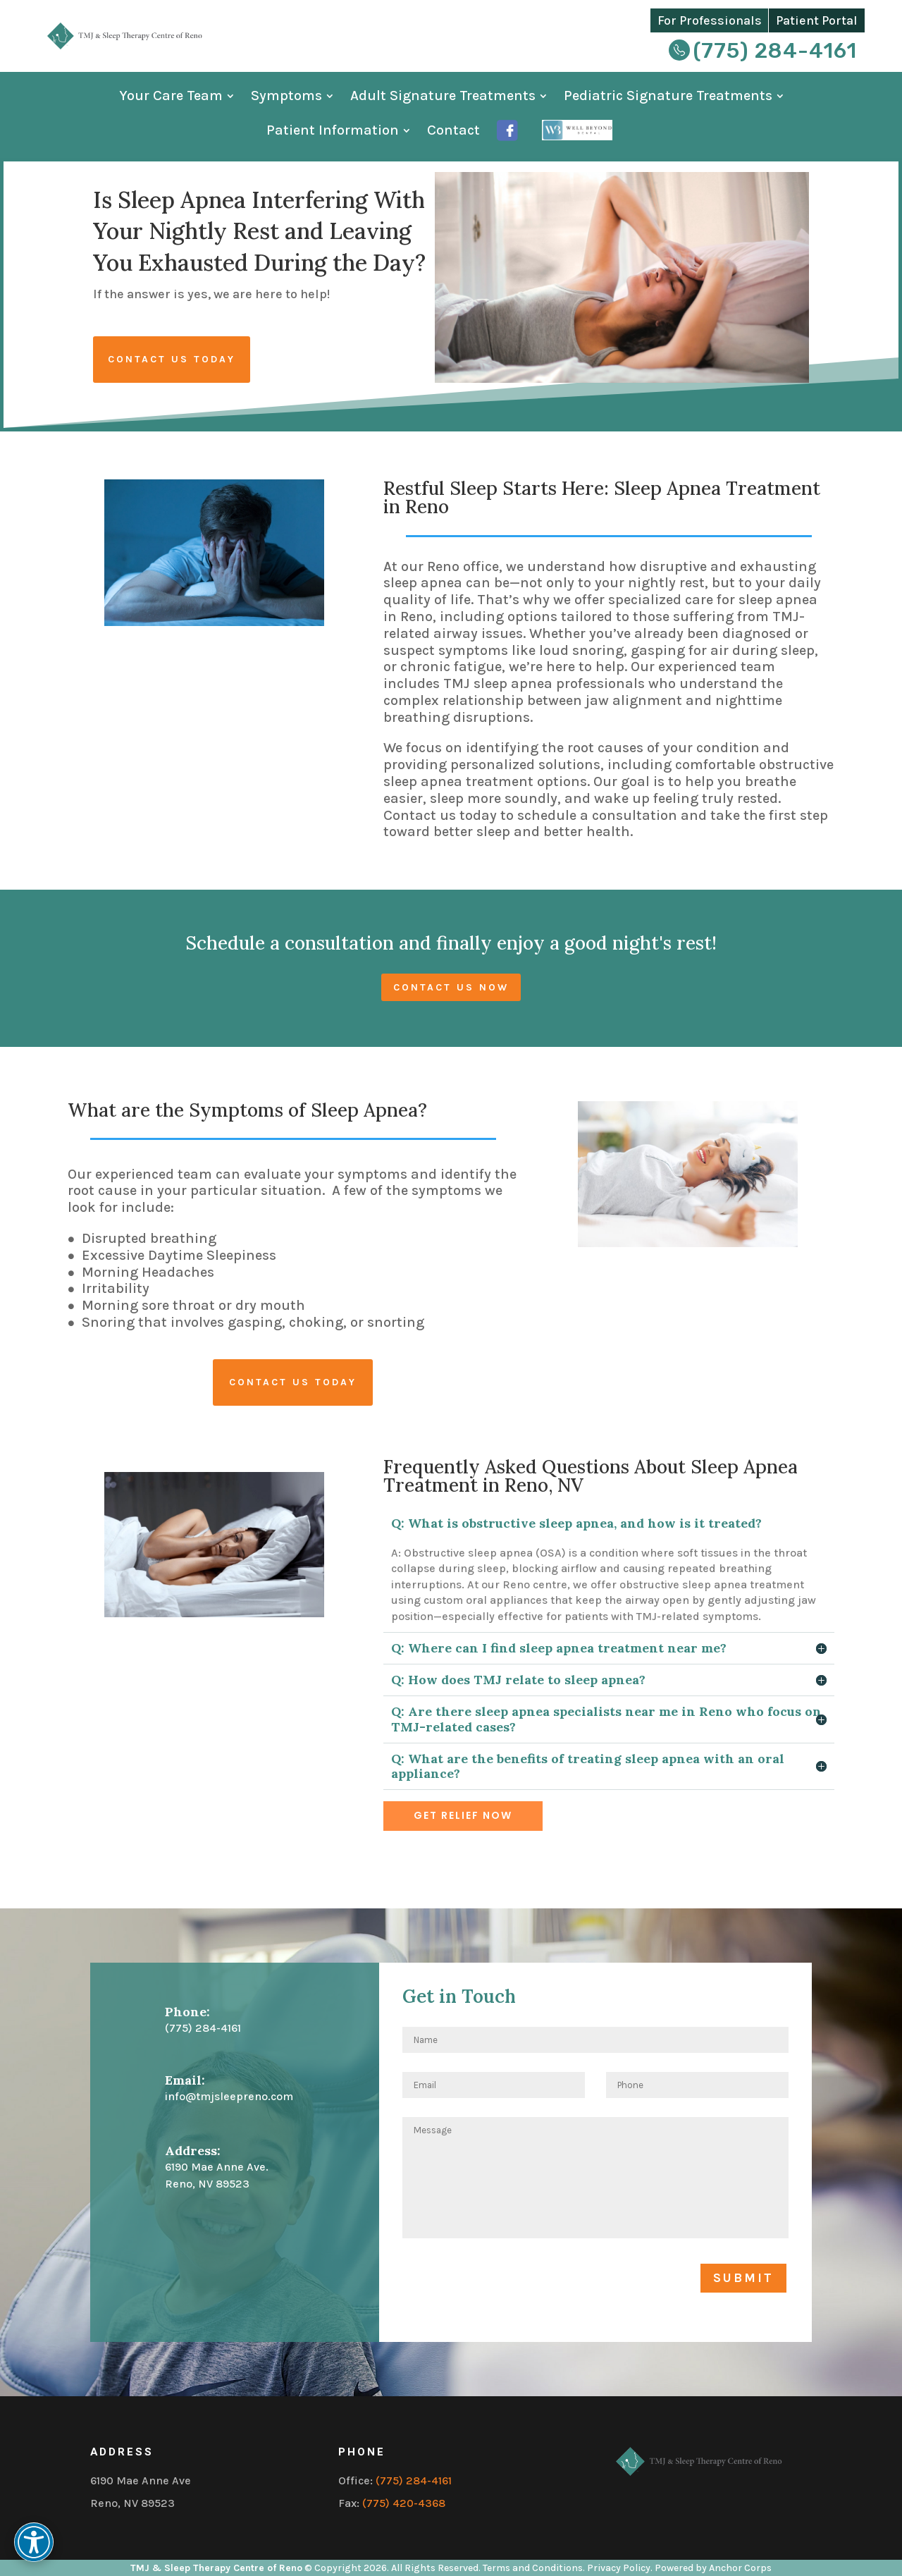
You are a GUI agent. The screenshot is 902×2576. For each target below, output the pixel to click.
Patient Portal (817, 20)
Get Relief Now (463, 1815)
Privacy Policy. (620, 2568)
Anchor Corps (740, 2568)
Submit (743, 2278)
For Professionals (709, 20)
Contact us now (451, 987)
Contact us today (293, 1382)
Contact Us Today (171, 359)
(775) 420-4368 (403, 2503)
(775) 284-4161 (775, 50)
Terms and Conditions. (535, 2568)
